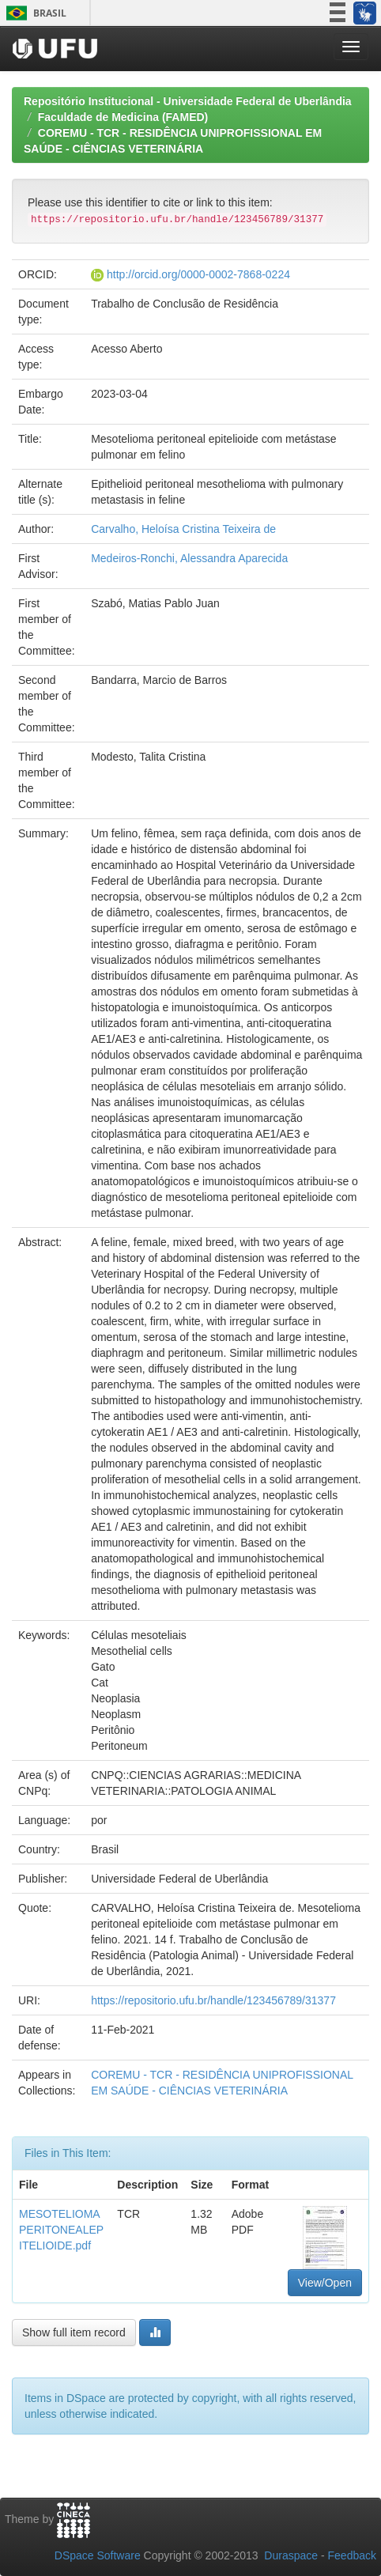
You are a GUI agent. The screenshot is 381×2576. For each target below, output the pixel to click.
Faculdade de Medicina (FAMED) (123, 117)
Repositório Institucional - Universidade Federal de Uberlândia (188, 101)
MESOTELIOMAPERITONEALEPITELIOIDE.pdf (61, 2230)
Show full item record (74, 2332)
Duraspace (291, 2555)
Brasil (33, 13)
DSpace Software (98, 2555)
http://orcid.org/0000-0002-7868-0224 (198, 274)
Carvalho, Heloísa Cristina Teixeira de (183, 529)
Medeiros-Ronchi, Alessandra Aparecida (189, 558)
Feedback (352, 2555)
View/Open (325, 2282)
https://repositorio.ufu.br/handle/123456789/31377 (213, 2000)
